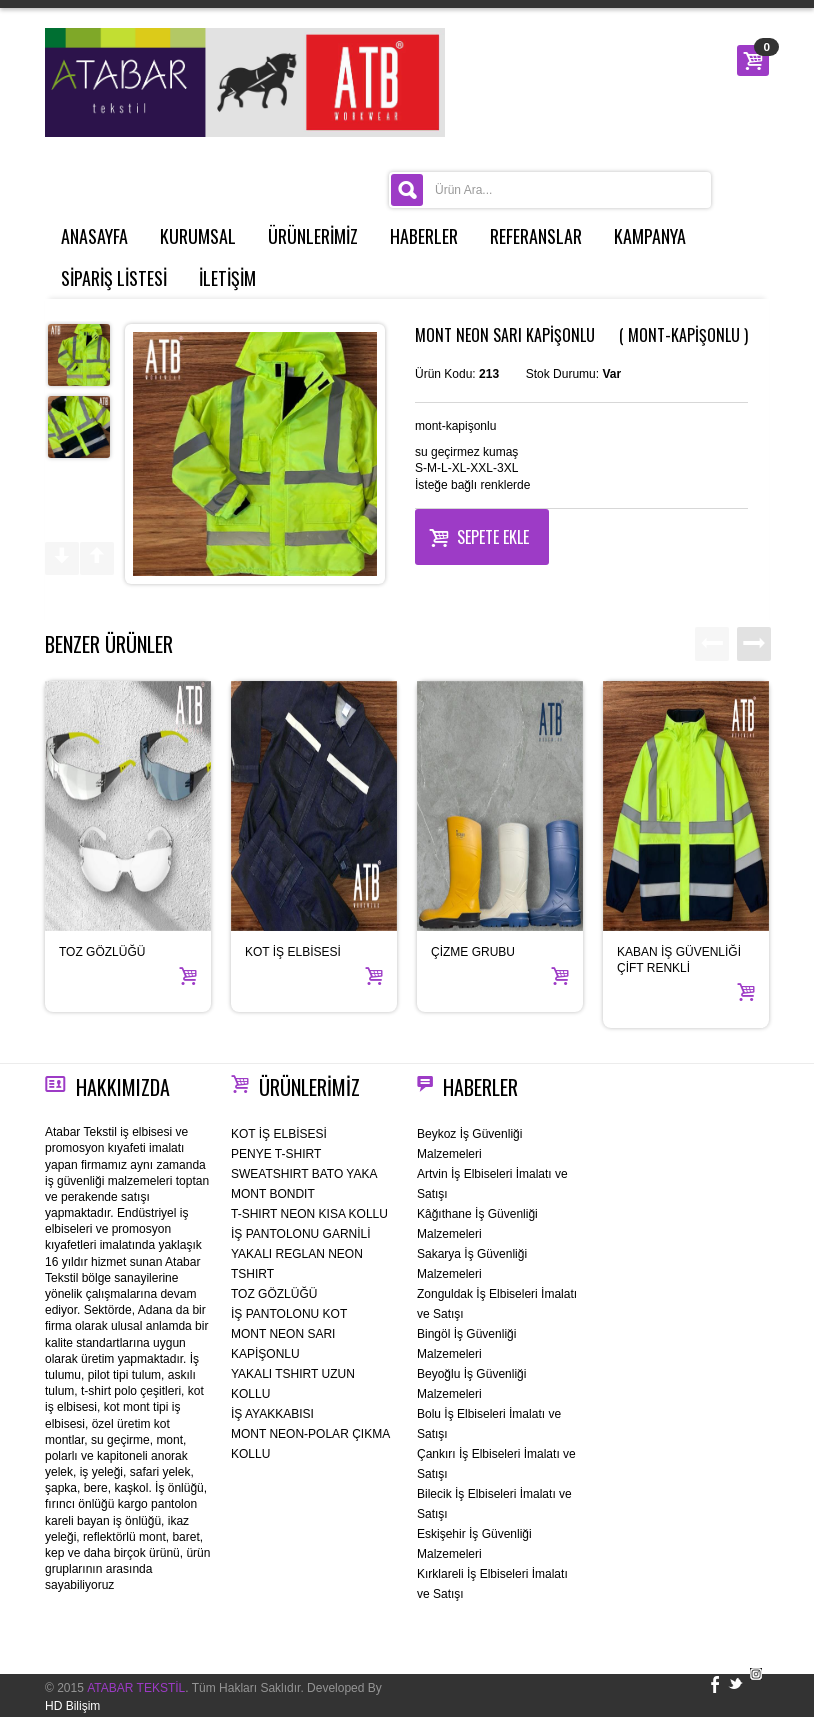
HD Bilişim (72, 1706)
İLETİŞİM (227, 278)
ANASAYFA (94, 236)
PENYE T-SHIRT (276, 1154)
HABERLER (424, 236)
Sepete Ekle (479, 535)
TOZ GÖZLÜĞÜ (102, 952)
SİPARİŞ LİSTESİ (114, 278)
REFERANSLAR (536, 236)
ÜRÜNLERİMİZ (313, 236)
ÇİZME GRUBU (473, 952)
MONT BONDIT (273, 1194)
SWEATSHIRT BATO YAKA (304, 1174)
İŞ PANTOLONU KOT (289, 1314)
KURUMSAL (198, 236)
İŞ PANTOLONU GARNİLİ (301, 1234)
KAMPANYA (650, 236)
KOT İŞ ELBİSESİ (293, 952)
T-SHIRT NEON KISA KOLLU (309, 1214)
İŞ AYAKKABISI (272, 1414)
